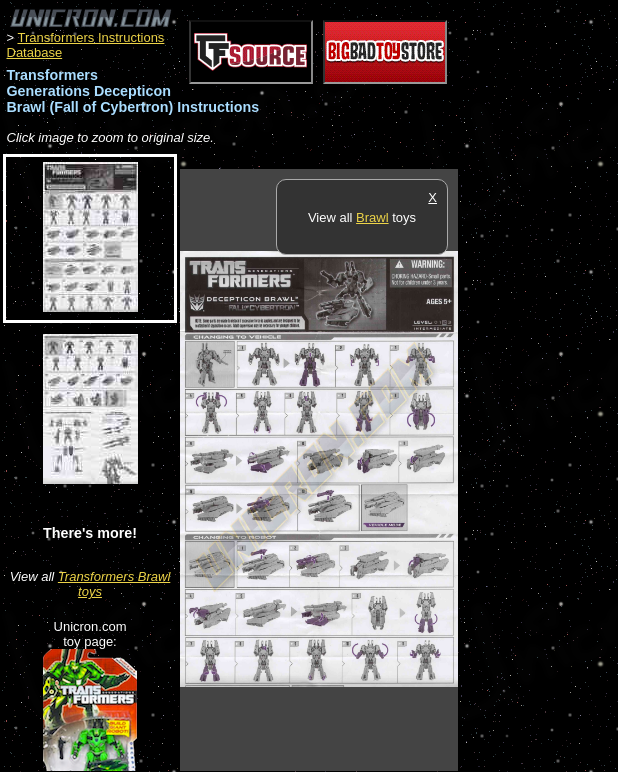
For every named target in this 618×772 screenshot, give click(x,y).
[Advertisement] (538, 469)
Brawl (372, 217)
